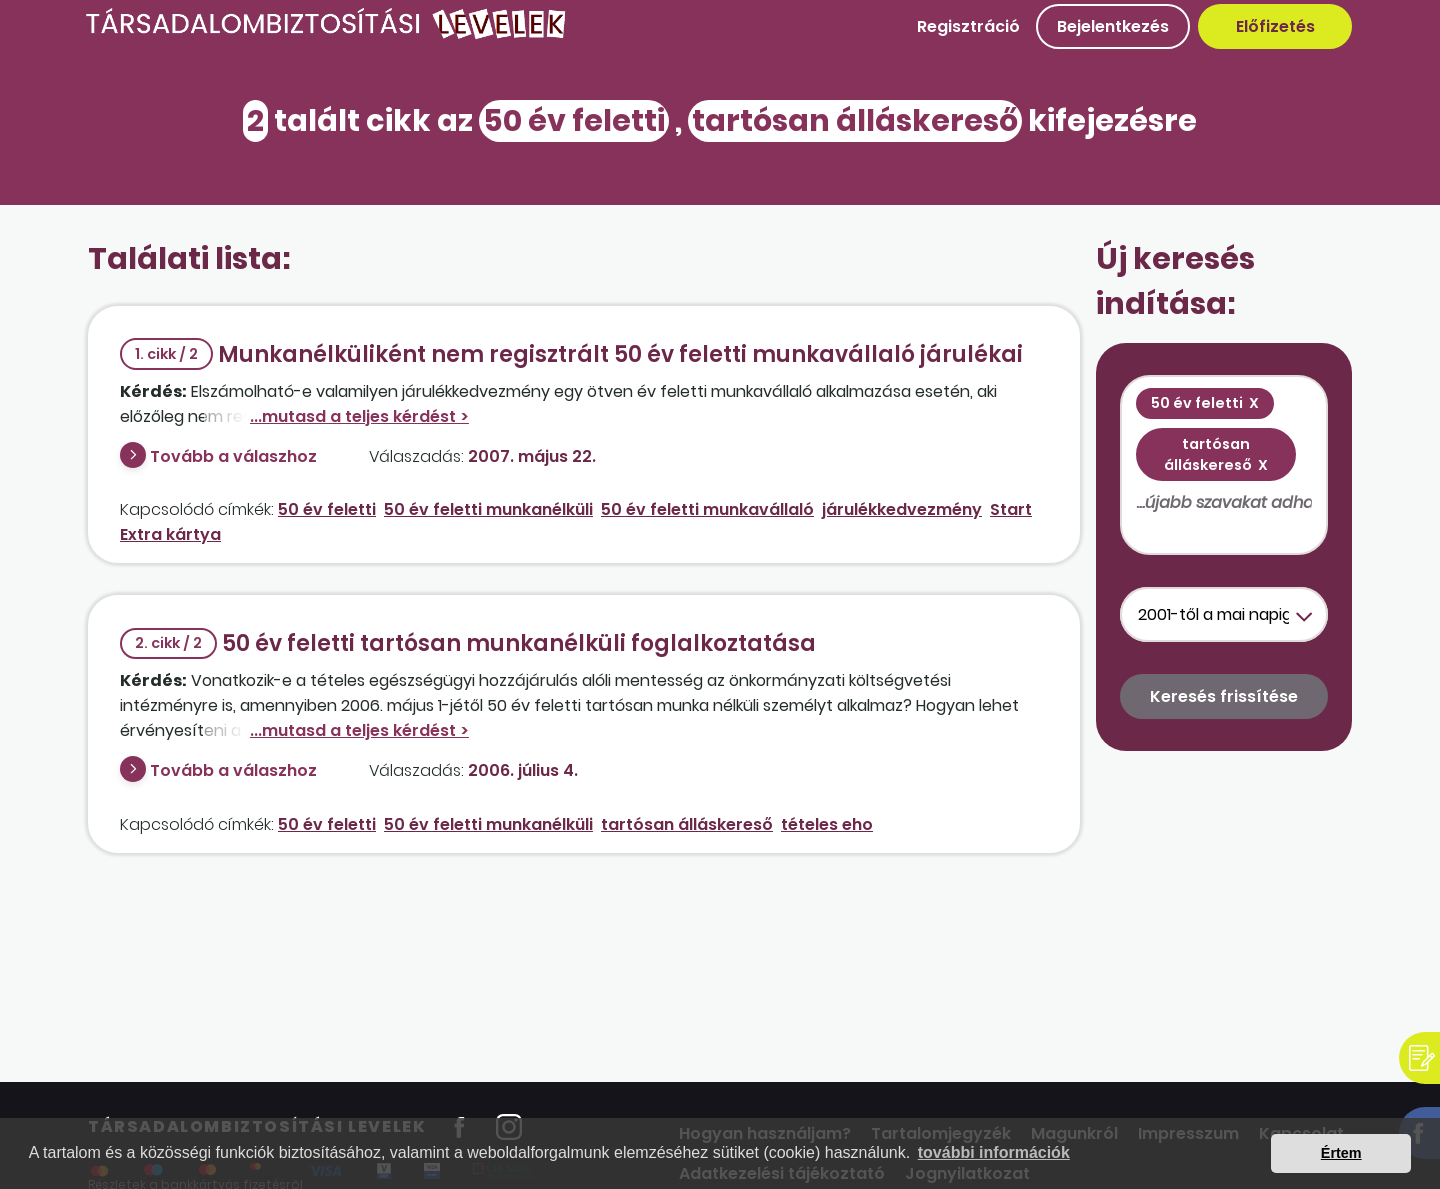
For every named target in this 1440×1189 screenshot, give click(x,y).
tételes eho (827, 824)
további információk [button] (994, 1152)
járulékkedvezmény (902, 509)
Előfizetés (1275, 26)
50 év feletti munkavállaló (707, 509)
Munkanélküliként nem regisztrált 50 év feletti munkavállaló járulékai (571, 354)
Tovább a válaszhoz (233, 456)
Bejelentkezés (1113, 26)
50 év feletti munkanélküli (488, 509)
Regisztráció (968, 26)
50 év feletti (327, 509)
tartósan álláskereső (687, 824)
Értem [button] (1341, 1153)
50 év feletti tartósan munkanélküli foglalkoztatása (468, 643)
